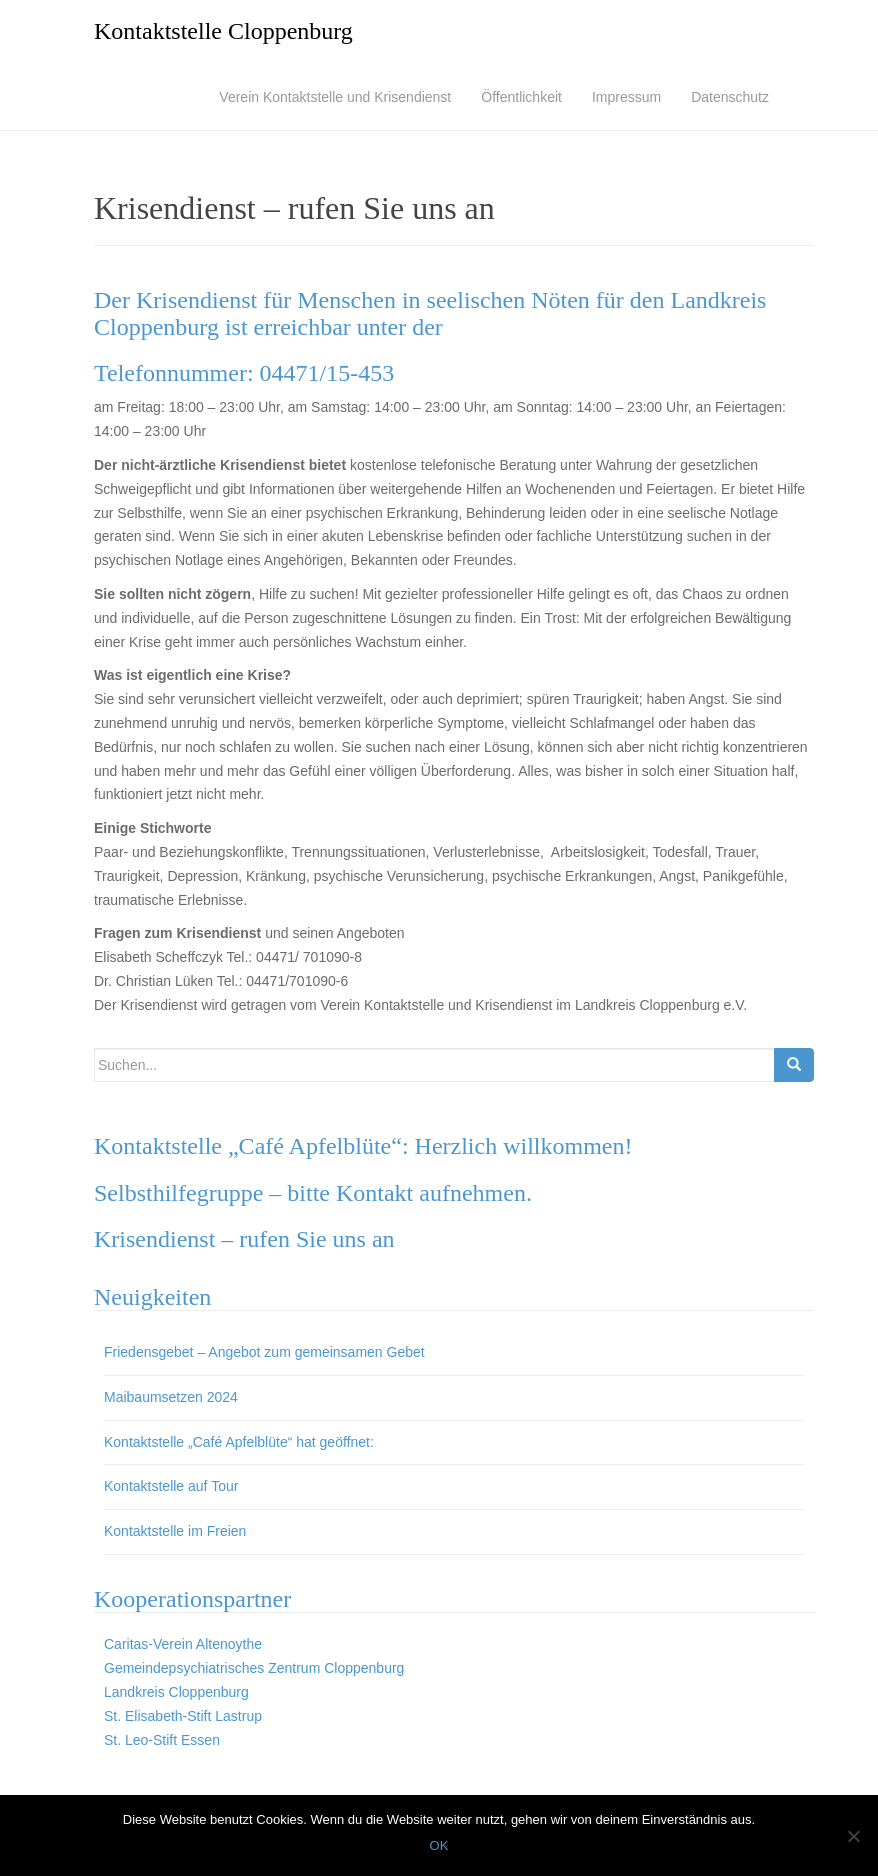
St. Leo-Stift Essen (162, 1740)
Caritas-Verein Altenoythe (183, 1644)
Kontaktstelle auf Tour (171, 1486)
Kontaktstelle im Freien (175, 1531)
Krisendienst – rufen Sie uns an (244, 1239)
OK (439, 1845)
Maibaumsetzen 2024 (171, 1397)
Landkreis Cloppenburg (176, 1692)
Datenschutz (730, 97)
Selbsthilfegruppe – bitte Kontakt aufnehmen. (313, 1193)
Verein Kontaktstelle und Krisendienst (335, 97)
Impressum (626, 97)
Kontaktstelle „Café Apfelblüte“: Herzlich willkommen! (363, 1146)
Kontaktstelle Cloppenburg (223, 31)
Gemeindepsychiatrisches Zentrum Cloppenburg (254, 1668)
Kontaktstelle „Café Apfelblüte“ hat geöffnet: (239, 1442)
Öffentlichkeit (521, 97)
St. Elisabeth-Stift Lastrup (183, 1716)
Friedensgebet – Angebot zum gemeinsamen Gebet (264, 1352)
